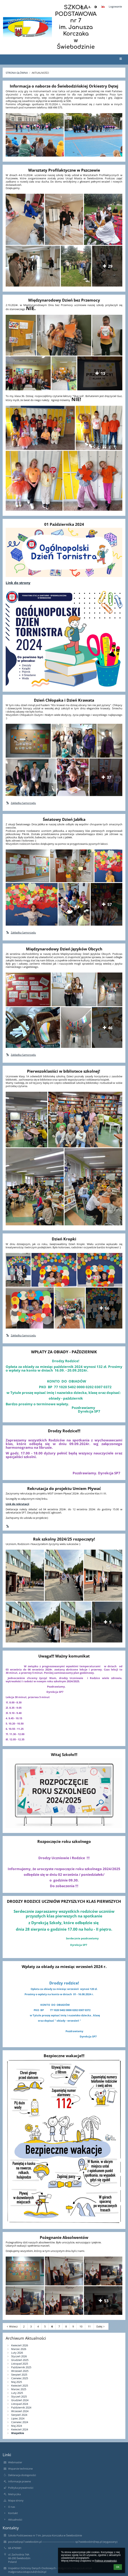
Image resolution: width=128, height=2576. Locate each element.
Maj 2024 (16, 2426)
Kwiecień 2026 (19, 2345)
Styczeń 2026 (19, 2356)
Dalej (101, 2326)
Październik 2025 (21, 2367)
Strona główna (17, 73)
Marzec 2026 (18, 2349)
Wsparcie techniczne (20, 2468)
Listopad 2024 (19, 2404)
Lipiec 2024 (17, 2418)
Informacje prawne (19, 2481)
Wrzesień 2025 (19, 2371)
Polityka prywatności (20, 2487)
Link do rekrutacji (17, 1504)
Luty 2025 (17, 2393)
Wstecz (12, 2326)
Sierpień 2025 (19, 2374)
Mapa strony (16, 2500)
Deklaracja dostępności (22, 2475)
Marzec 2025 (18, 2389)
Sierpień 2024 (19, 2415)
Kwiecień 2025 (19, 2385)
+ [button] (83, 7)
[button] (103, 6)
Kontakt (13, 2513)
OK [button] (117, 2567)
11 (89, 2326)
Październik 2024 (21, 2407)
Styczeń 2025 (19, 2396)
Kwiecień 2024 (19, 2429)
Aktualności (40, 73)
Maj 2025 (16, 2382)
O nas (11, 2507)
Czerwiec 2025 (19, 2378)
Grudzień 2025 (19, 2360)
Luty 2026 (17, 2352)
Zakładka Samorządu (21, 803)
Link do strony (18, 582)
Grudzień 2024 (19, 2400)
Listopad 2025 (19, 2363)
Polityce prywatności (106, 2560)
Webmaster (15, 2462)
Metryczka (14, 2494)
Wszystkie (17, 2433)
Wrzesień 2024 (19, 2411)
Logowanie (115, 6)
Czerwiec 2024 (19, 2422)
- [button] (89, 7)
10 (81, 2326)
